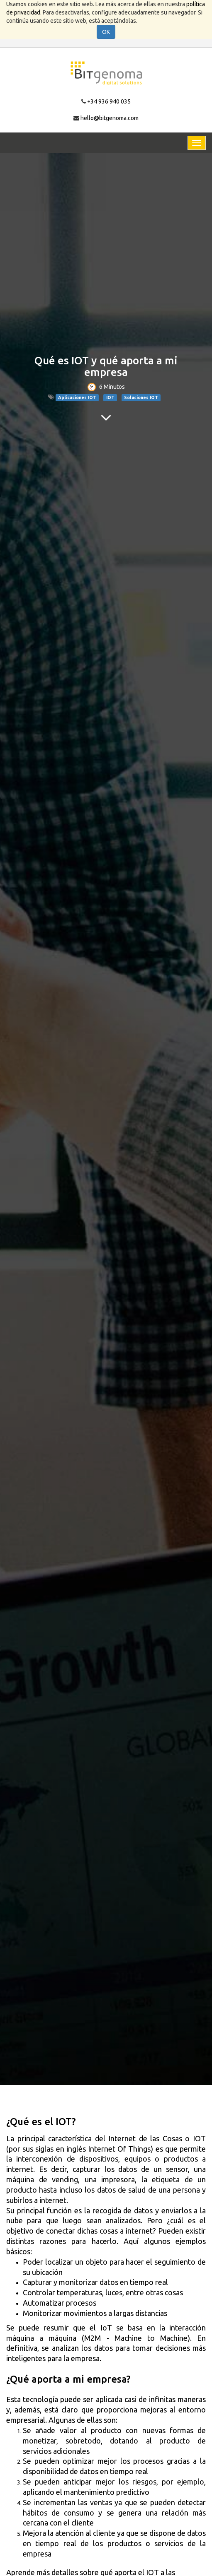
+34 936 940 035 (109, 101)
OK (106, 32)
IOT (110, 397)
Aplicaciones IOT (77, 397)
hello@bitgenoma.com (109, 118)
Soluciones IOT (141, 397)
